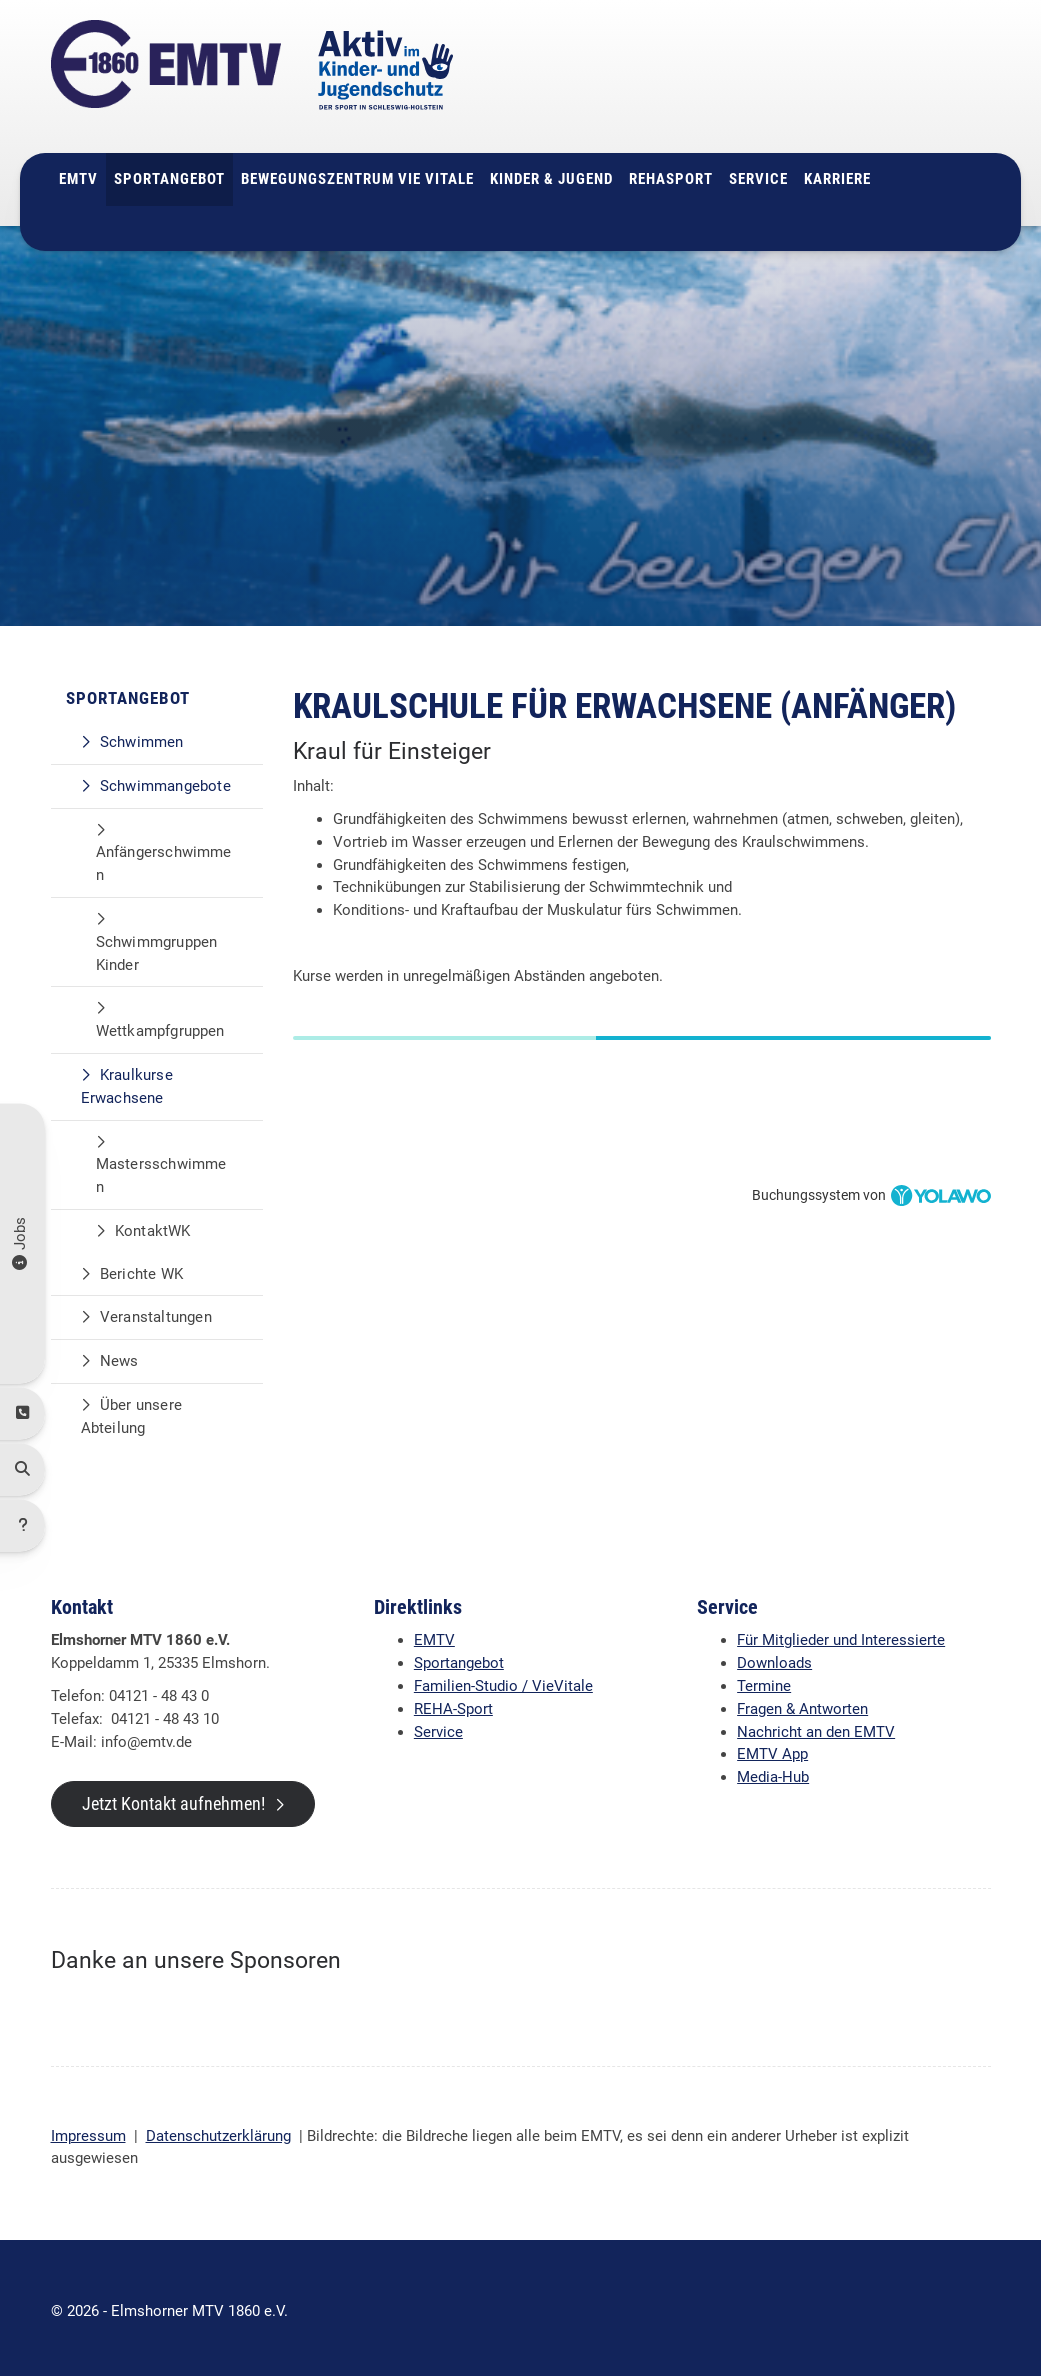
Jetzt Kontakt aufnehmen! (173, 1797)
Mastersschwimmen (161, 1169)
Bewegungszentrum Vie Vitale (357, 173)
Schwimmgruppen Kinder (157, 946)
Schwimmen (142, 735)
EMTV (78, 173)
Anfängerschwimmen (164, 857)
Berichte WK (141, 1267)
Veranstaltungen (156, 1311)
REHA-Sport (453, 1702)
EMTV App (772, 1748)
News (119, 1355)
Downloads (774, 1657)
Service (758, 173)
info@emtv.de (802, 109)
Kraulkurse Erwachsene (127, 1079)
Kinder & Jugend (551, 173)
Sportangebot (169, 173)
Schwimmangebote (165, 779)
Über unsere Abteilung (131, 1409)
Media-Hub (773, 1771)
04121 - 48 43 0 (819, 86)
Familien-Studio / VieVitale (503, 1679)
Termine (764, 1679)
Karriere (837, 173)
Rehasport (671, 173)
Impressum (88, 2129)
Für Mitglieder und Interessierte (841, 1634)
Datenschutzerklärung (218, 2129)
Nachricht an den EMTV (816, 1725)
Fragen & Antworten (802, 1702)
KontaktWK (153, 1224)
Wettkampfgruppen (160, 1024)
